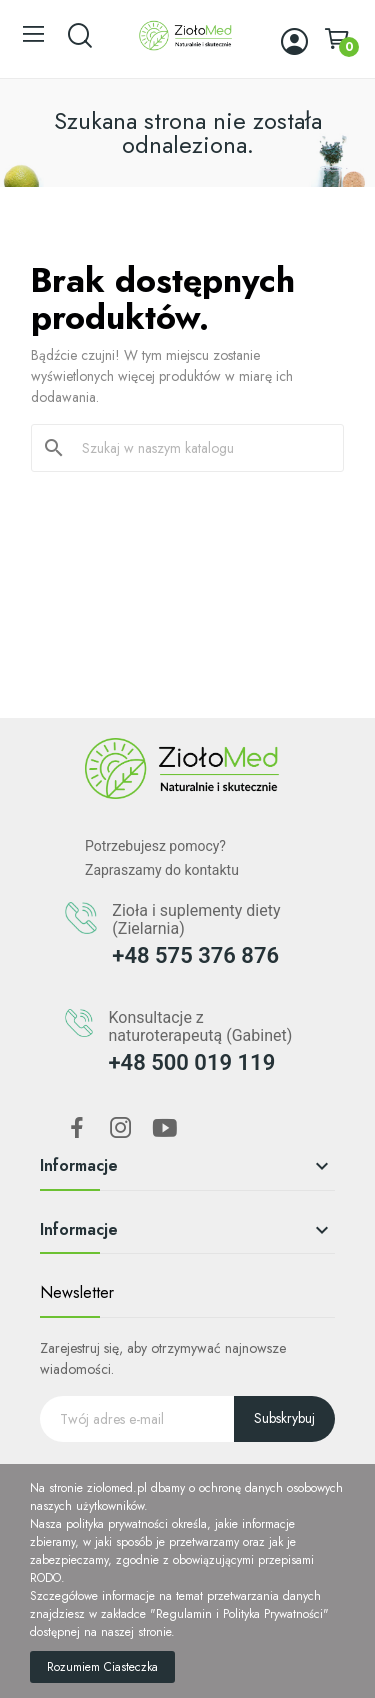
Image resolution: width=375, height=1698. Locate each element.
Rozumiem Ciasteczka (102, 1667)
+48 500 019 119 (191, 1062)
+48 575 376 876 (195, 955)
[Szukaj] (199, 448)
